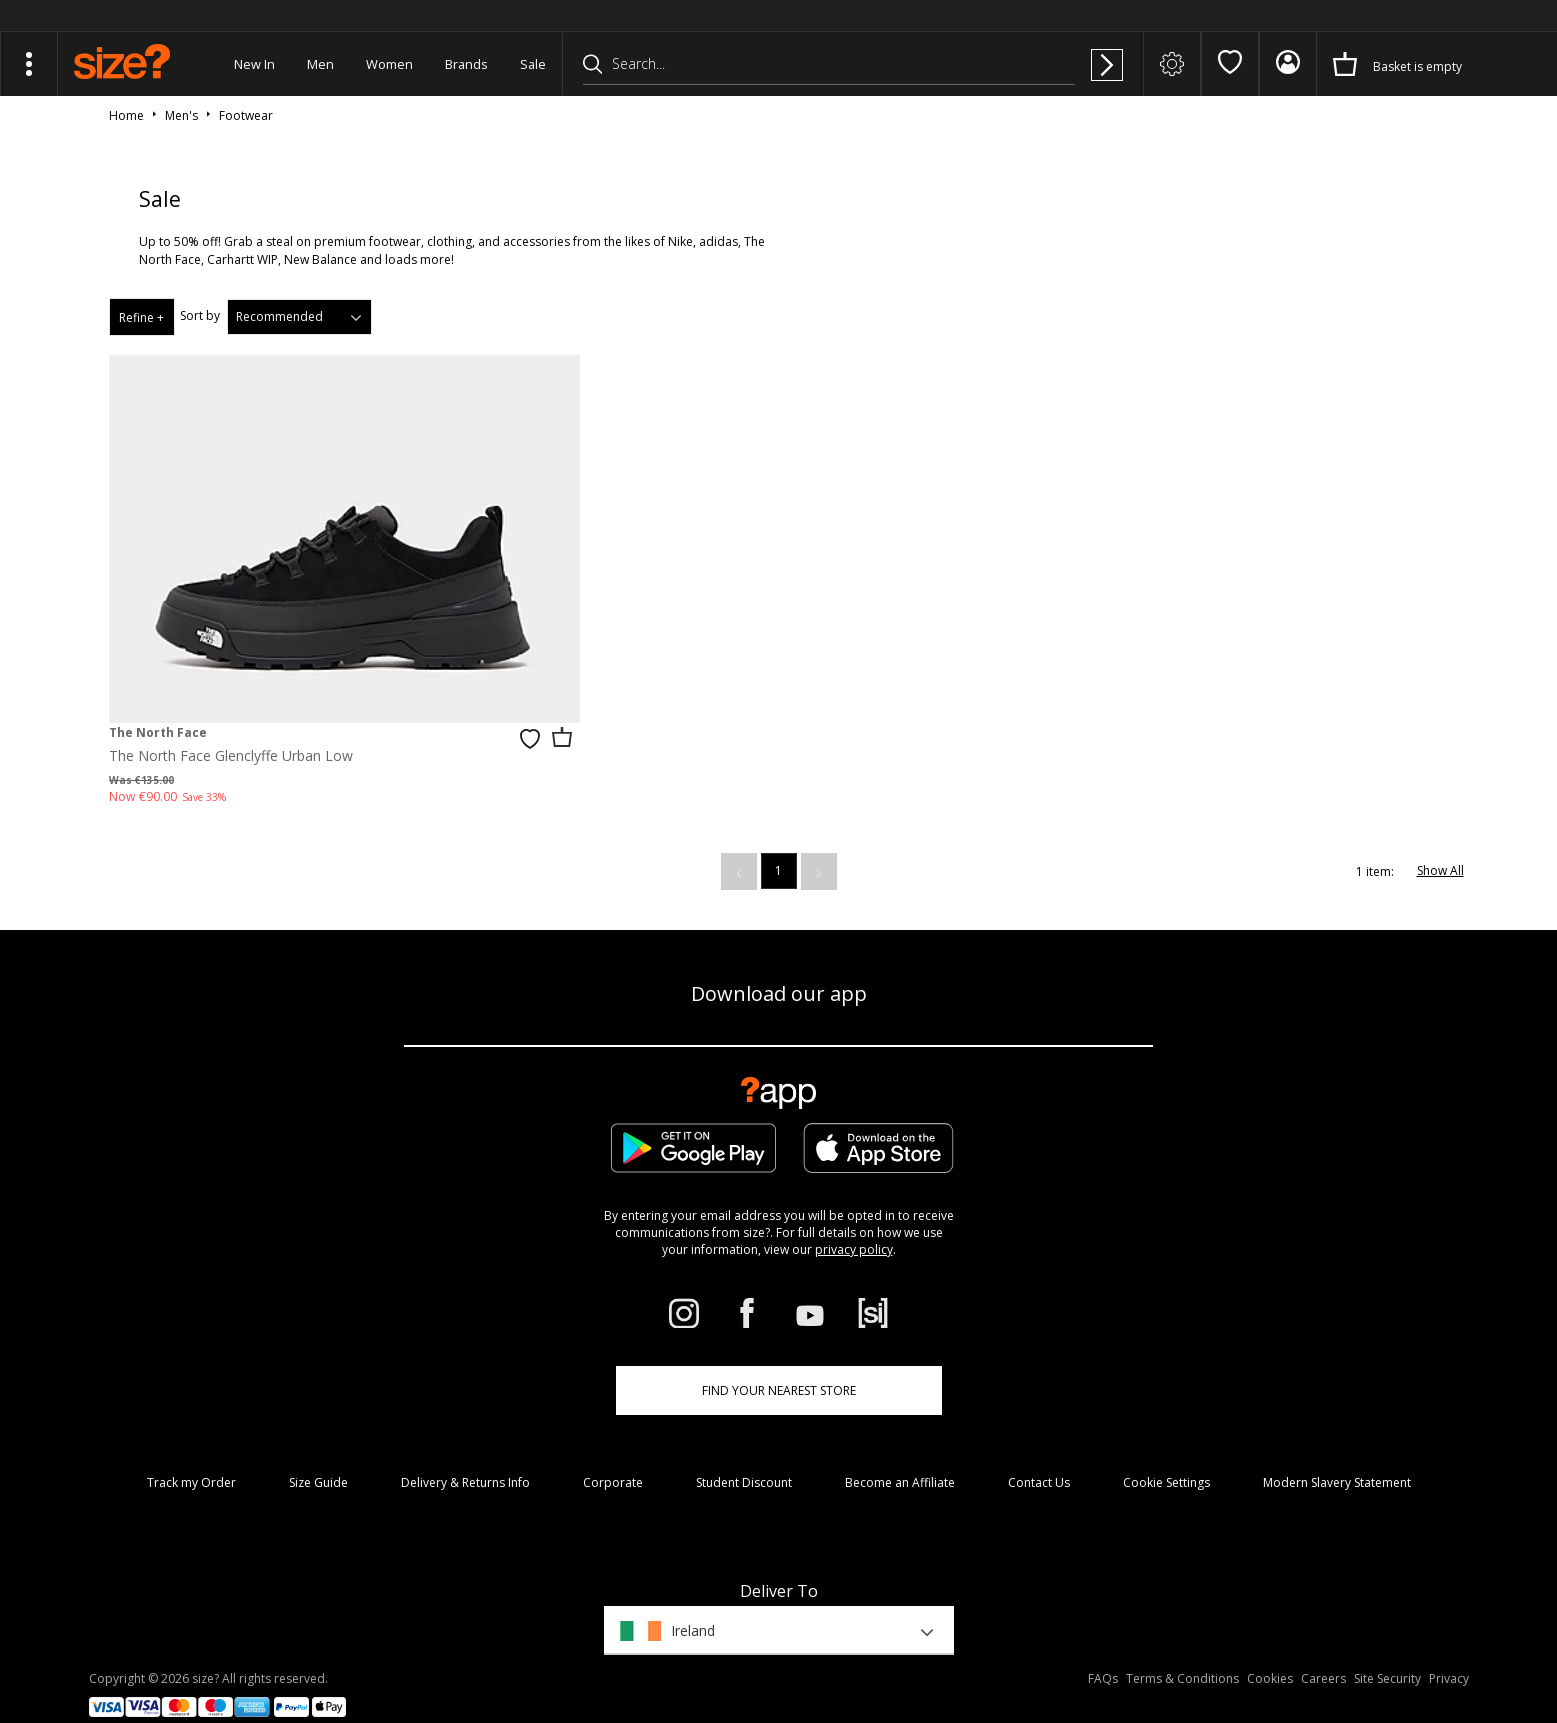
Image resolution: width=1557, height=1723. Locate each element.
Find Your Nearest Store (779, 1360)
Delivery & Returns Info (465, 1452)
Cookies (1270, 1648)
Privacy (1449, 1648)
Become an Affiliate (900, 1452)
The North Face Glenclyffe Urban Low (231, 724)
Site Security (1387, 1648)
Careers (1323, 1648)
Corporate (613, 1452)
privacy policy (854, 1219)
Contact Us (1039, 1452)
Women (389, 64)
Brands (466, 64)
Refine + (141, 317)
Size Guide (318, 1452)
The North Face (158, 702)
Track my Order (191, 1452)
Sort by (200, 315)
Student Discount (744, 1452)
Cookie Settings (1166, 1452)
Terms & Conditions (1182, 1648)
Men (320, 64)
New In (254, 64)
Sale (533, 64)
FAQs (1103, 1648)
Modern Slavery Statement (1337, 1452)
